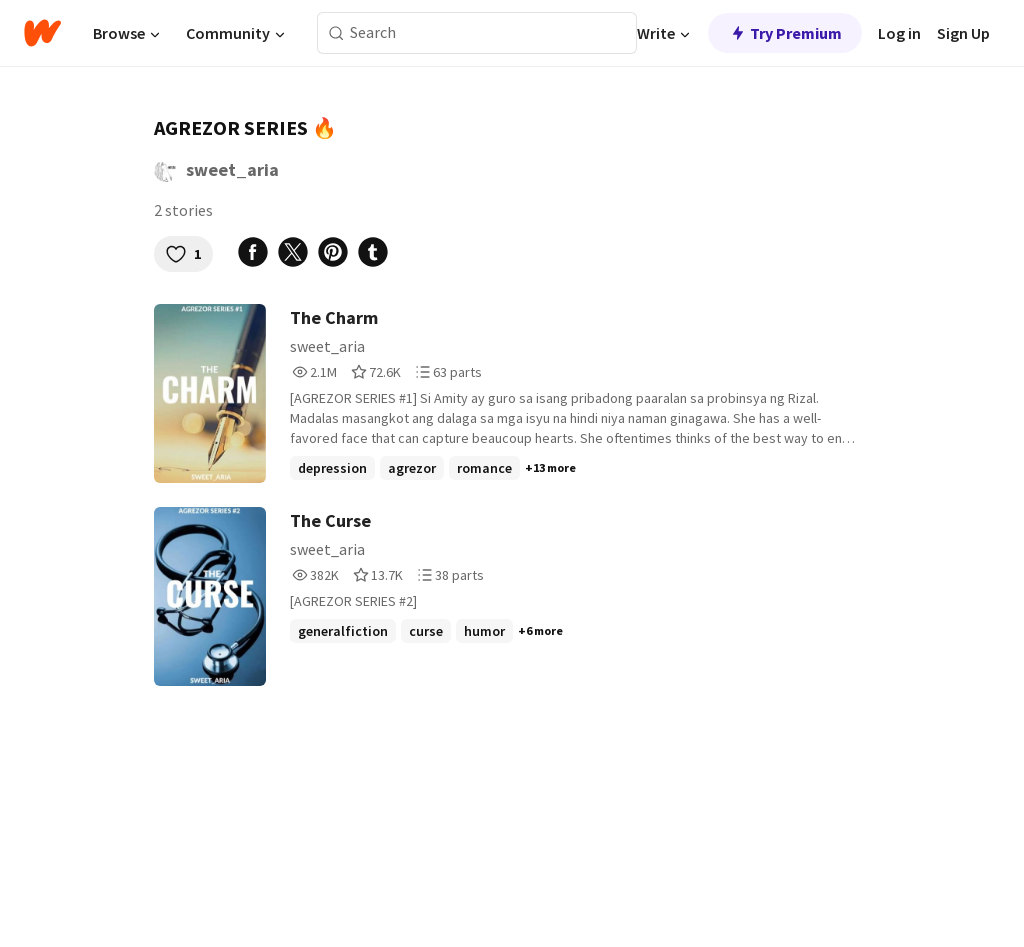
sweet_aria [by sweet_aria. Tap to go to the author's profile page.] (232, 169)
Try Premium (785, 33)
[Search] (336, 33)
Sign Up (963, 33)
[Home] (42, 33)
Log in (899, 33)
